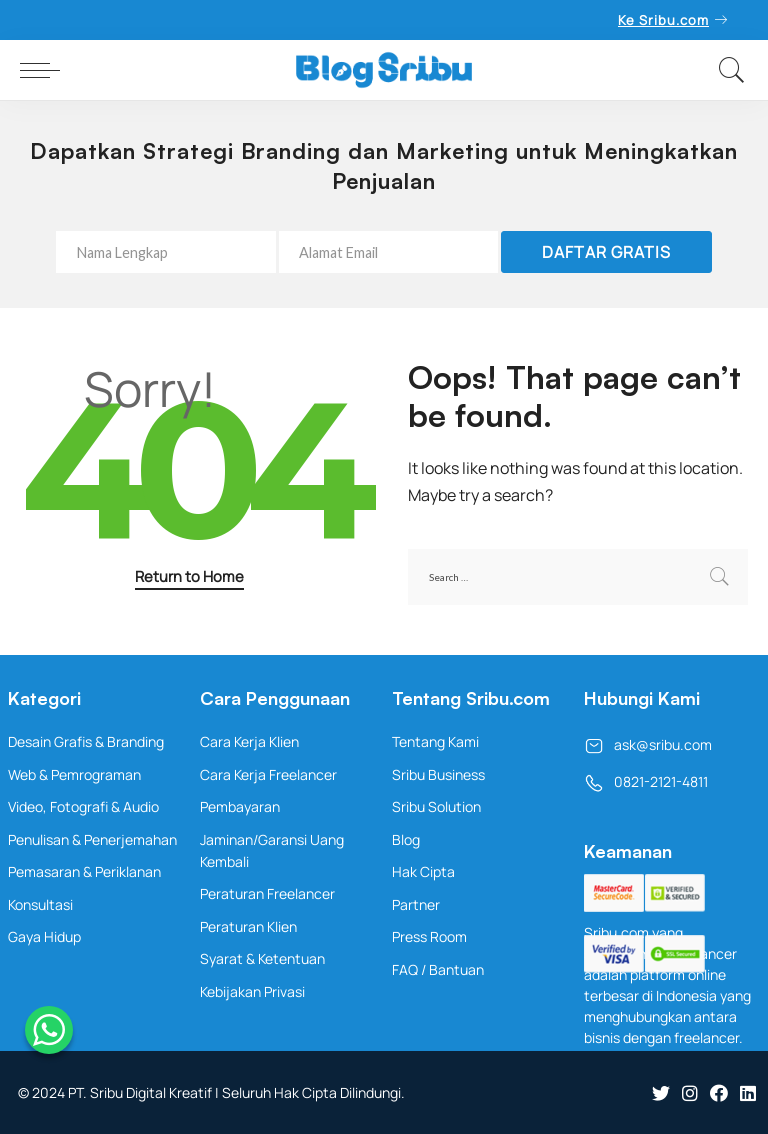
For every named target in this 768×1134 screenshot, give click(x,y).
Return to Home (189, 576)
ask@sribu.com (648, 744)
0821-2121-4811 (646, 781)
